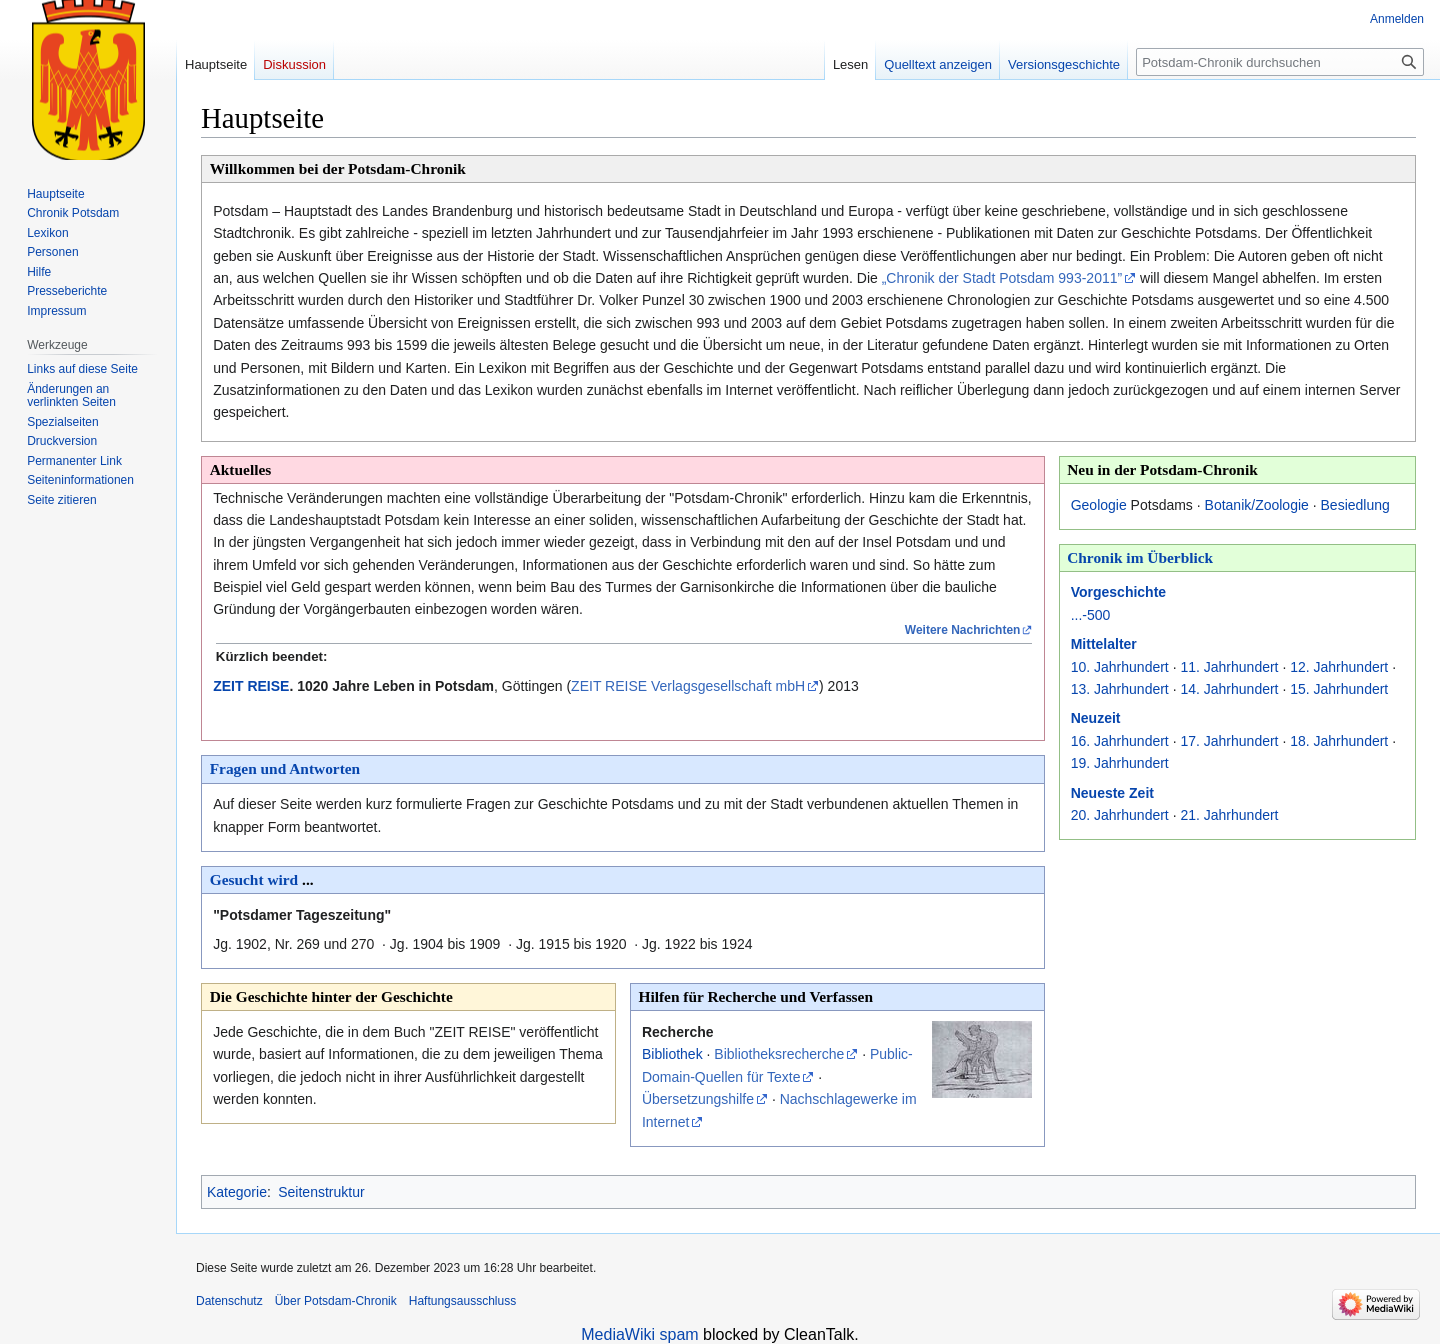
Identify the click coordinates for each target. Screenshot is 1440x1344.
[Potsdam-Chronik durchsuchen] (1280, 62)
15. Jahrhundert (1339, 689)
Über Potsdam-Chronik (336, 1301)
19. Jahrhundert (1120, 763)
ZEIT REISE (251, 686)
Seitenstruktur (321, 1192)
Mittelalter (1104, 644)
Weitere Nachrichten (963, 630)
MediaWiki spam (639, 1334)
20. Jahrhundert (1120, 815)
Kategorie (237, 1192)
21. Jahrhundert (1229, 815)
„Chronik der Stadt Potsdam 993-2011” (1002, 278)
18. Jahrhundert (1339, 741)
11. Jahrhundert (1229, 667)
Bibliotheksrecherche (779, 1054)
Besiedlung (1355, 505)
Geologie (1099, 505)
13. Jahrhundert (1120, 689)
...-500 (1091, 615)
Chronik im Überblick (1140, 557)
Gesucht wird (254, 879)
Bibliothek (672, 1054)
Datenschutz (229, 1301)
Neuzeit (1096, 718)
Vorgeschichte (1118, 592)
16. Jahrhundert (1120, 741)
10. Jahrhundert (1120, 667)
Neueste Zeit (1112, 793)
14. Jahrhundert (1229, 689)
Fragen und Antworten (285, 768)
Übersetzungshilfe (698, 1099)
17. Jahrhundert (1229, 741)
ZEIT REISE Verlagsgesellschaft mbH (688, 686)
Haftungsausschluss (462, 1301)
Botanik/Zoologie (1257, 505)
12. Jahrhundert (1339, 667)
